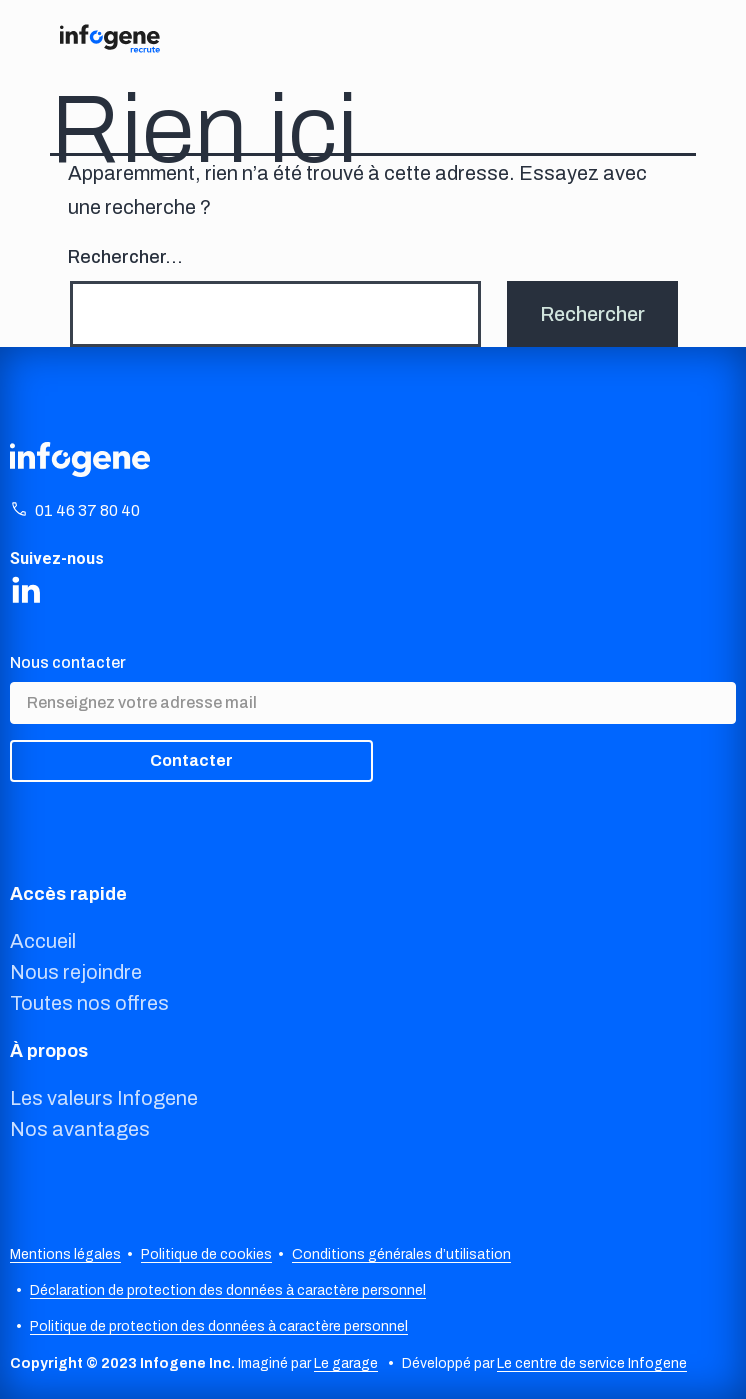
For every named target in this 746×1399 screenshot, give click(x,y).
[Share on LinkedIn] (26, 589)
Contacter (191, 760)
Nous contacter (68, 662)
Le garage (346, 1363)
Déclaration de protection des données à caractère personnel (228, 1290)
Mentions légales (65, 1254)
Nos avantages (80, 1129)
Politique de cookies (206, 1254)
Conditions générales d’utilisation (401, 1254)
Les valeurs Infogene (104, 1098)
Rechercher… (125, 257)
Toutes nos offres (89, 1003)
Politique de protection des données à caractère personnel (219, 1326)
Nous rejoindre (76, 972)
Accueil (43, 941)
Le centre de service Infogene (592, 1363)
